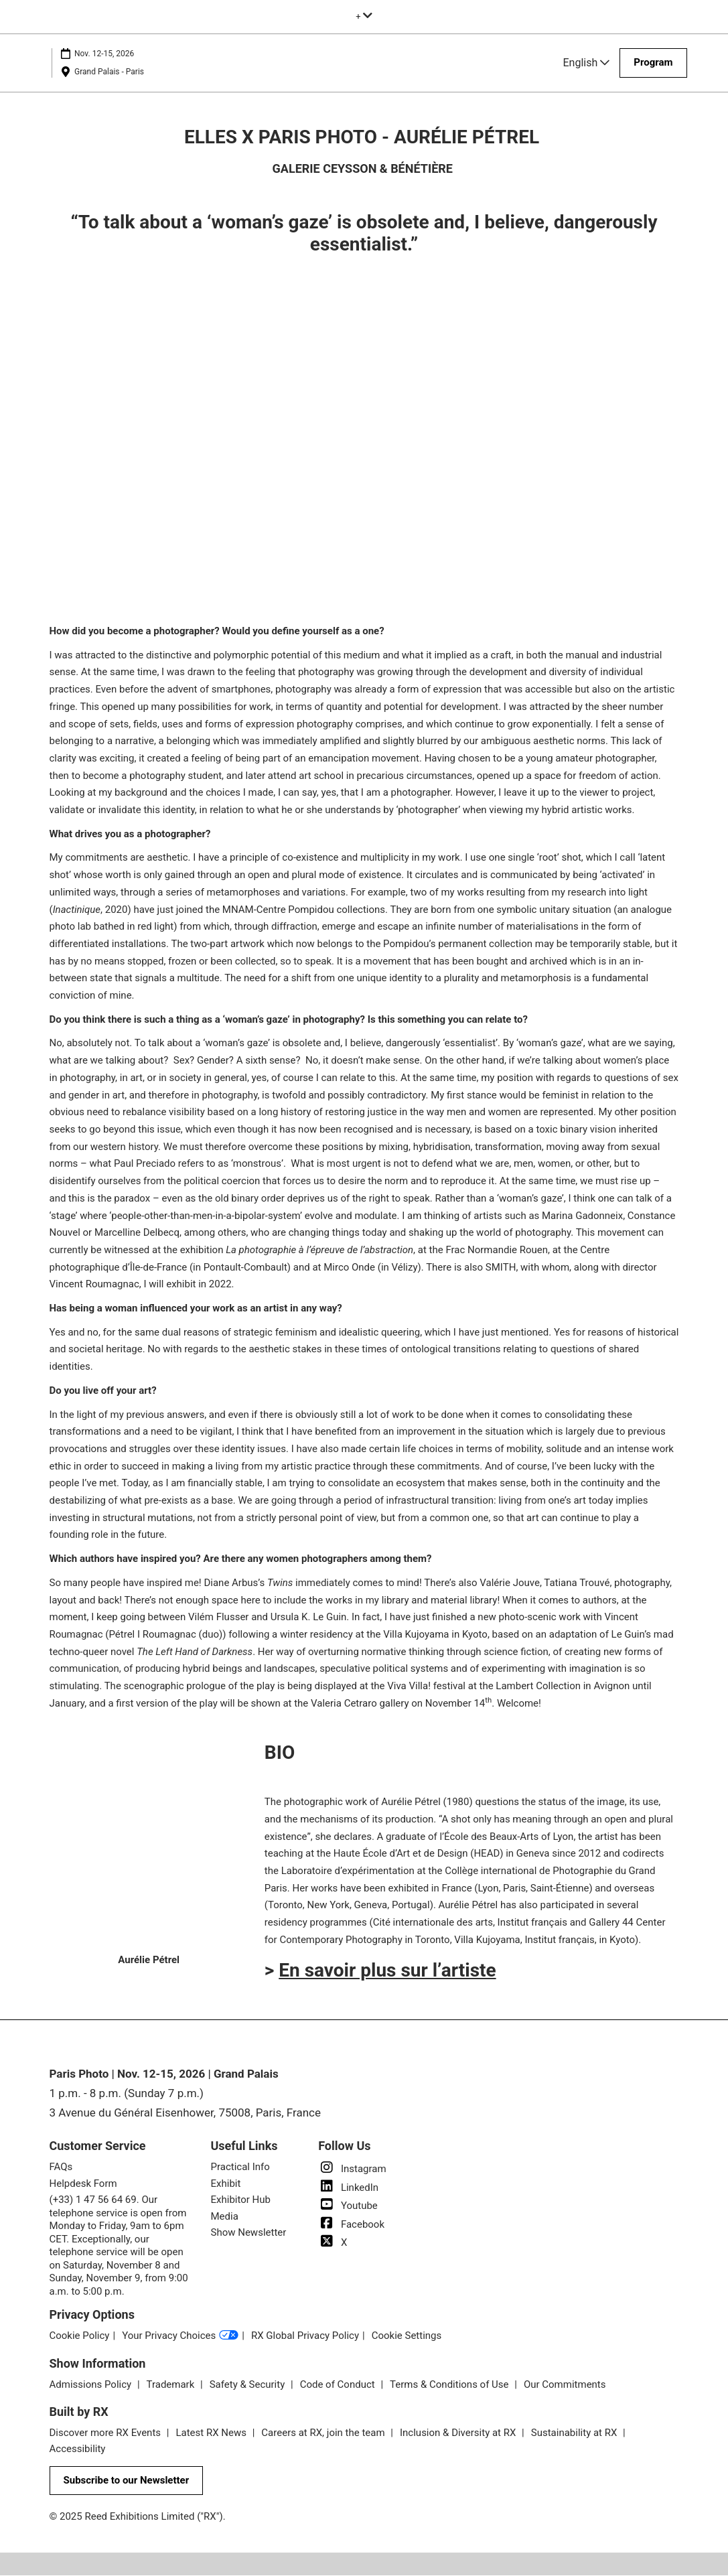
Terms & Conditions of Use (450, 2385)
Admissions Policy (92, 2385)
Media (224, 2217)
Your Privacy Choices (180, 2337)
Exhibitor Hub (241, 2200)
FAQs (61, 2167)
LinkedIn (348, 2188)
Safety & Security (248, 2385)
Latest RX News (211, 2433)
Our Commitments (565, 2385)
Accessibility (78, 2449)
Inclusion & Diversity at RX (459, 2433)
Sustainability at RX (575, 2433)
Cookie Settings (407, 2336)
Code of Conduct (339, 2385)
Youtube (348, 2206)
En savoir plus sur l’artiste (387, 1971)
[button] (653, 63)
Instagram (352, 2169)
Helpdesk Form (83, 2184)
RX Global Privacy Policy (305, 2336)
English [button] (586, 62)
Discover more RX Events (106, 2433)
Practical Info (240, 2167)
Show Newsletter (249, 2233)
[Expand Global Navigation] (364, 16)
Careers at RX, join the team (324, 2433)
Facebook (351, 2225)
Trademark (172, 2385)
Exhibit (226, 2184)
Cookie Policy (80, 2336)
